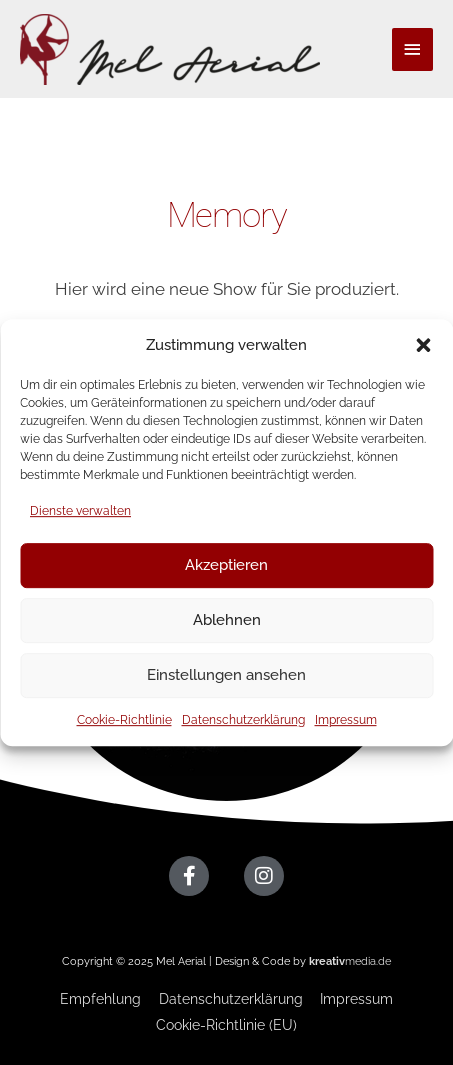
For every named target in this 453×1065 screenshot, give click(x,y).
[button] (423, 345)
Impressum (346, 720)
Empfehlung (100, 999)
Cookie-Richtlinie (124, 720)
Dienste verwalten (80, 511)
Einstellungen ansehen (226, 675)
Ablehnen (227, 620)
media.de (350, 961)
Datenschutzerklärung (243, 720)
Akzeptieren (226, 565)
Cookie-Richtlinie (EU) (226, 1025)
